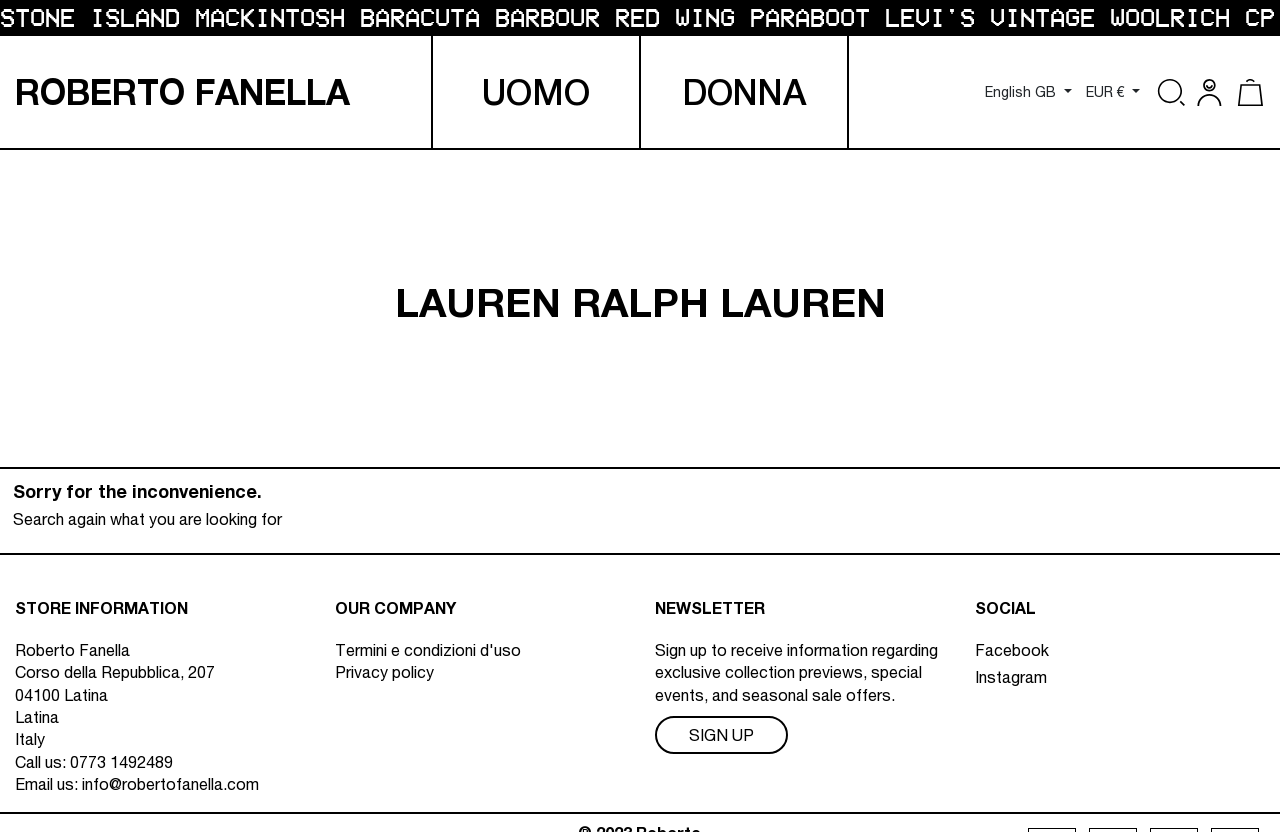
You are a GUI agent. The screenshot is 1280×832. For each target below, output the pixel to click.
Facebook (1012, 650)
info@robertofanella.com (170, 784)
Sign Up (721, 735)
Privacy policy (384, 672)
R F (182, 92)
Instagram (1011, 677)
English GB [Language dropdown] (1022, 92)
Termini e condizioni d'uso (428, 650)
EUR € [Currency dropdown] (1107, 92)
